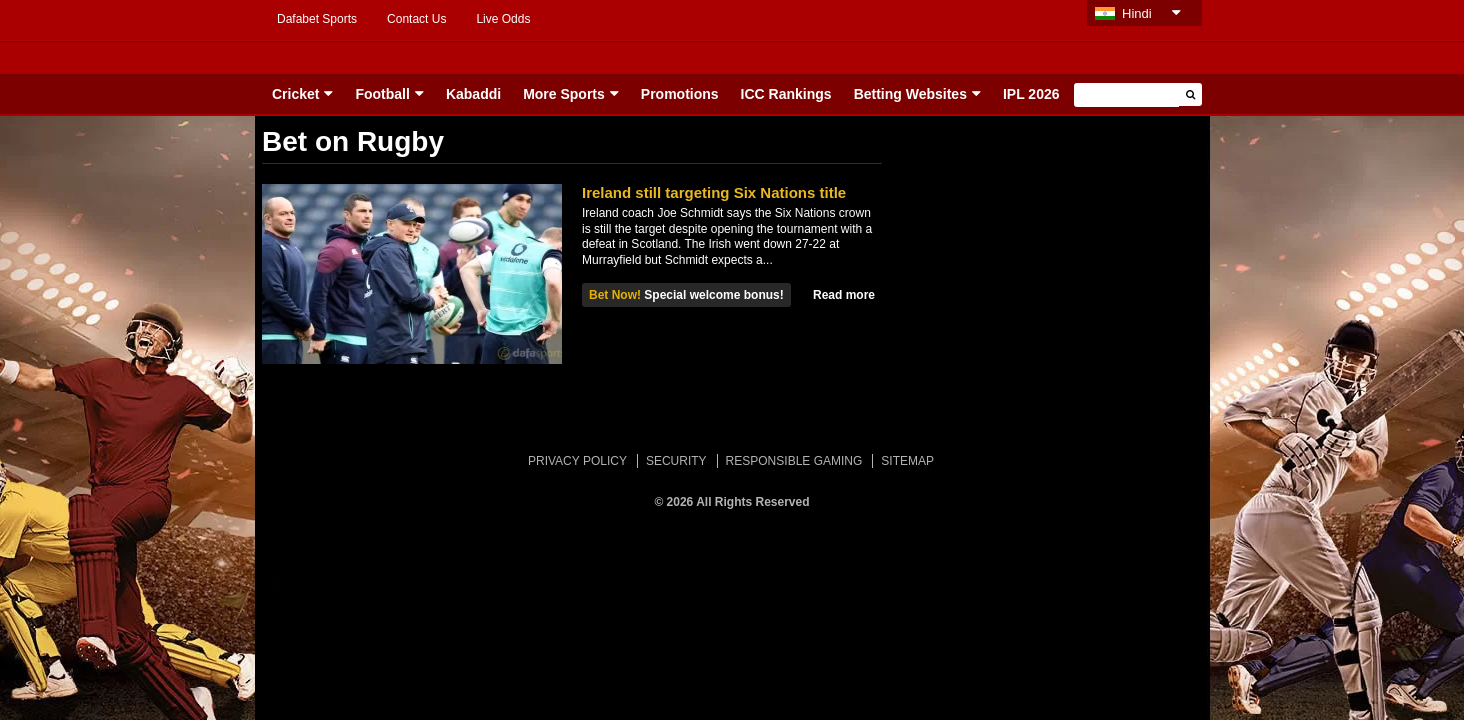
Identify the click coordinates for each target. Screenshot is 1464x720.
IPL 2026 (1031, 94)
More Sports (564, 94)
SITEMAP (907, 461)
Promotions (680, 94)
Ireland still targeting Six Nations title (714, 192)
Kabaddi (473, 94)
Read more (844, 295)
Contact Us (416, 19)
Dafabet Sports (317, 19)
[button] (1190, 94)
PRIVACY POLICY (577, 461)
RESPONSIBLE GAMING (794, 461)
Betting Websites (910, 94)
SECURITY (676, 461)
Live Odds (503, 19)
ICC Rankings (786, 94)
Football (382, 94)
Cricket (295, 94)
